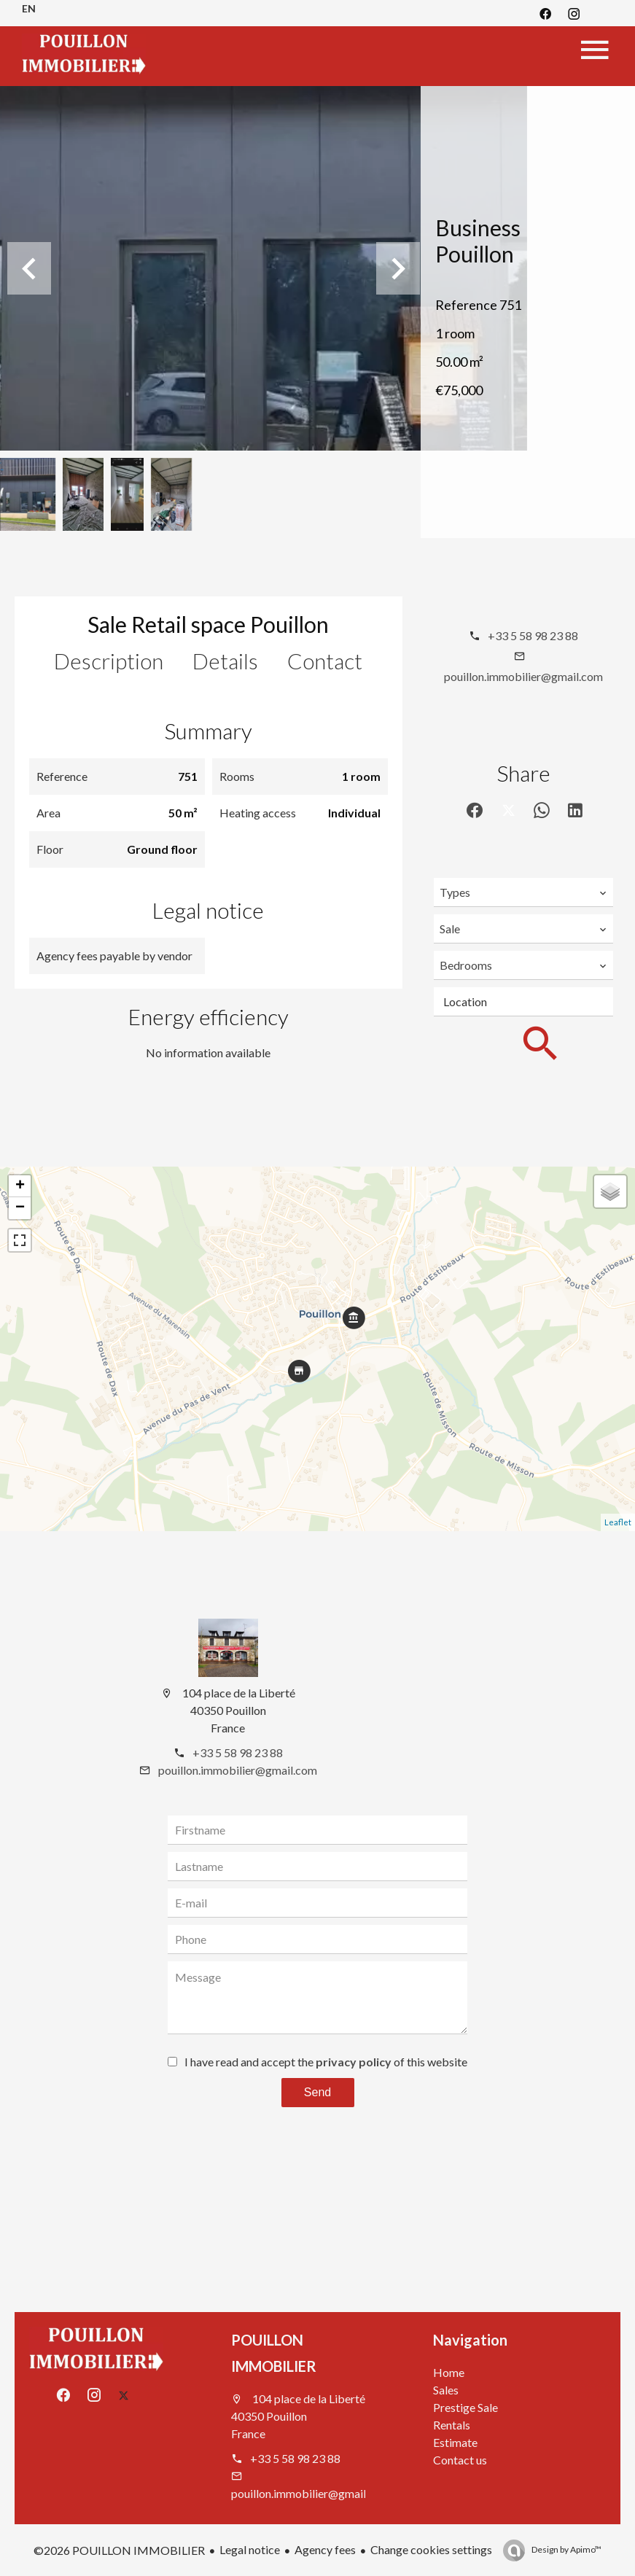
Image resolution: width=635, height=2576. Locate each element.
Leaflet (617, 1522)
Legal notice (249, 2549)
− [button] (20, 1208)
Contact (324, 660)
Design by (565, 2549)
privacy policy (353, 2062)
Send (317, 2092)
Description (108, 660)
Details (225, 660)
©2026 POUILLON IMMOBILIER (119, 2550)
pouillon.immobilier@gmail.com (523, 676)
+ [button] (20, 1186)
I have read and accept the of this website (325, 2062)
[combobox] (523, 892)
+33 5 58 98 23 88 (533, 635)
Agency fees (325, 2549)
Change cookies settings (431, 2549)
